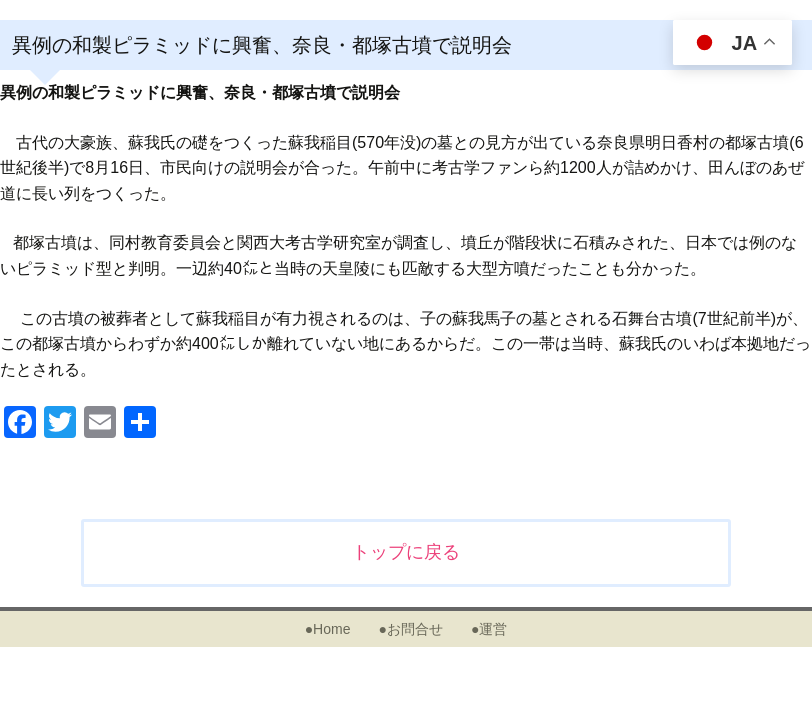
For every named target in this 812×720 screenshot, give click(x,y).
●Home (328, 629)
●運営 (489, 629)
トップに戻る (406, 552)
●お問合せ (410, 629)
